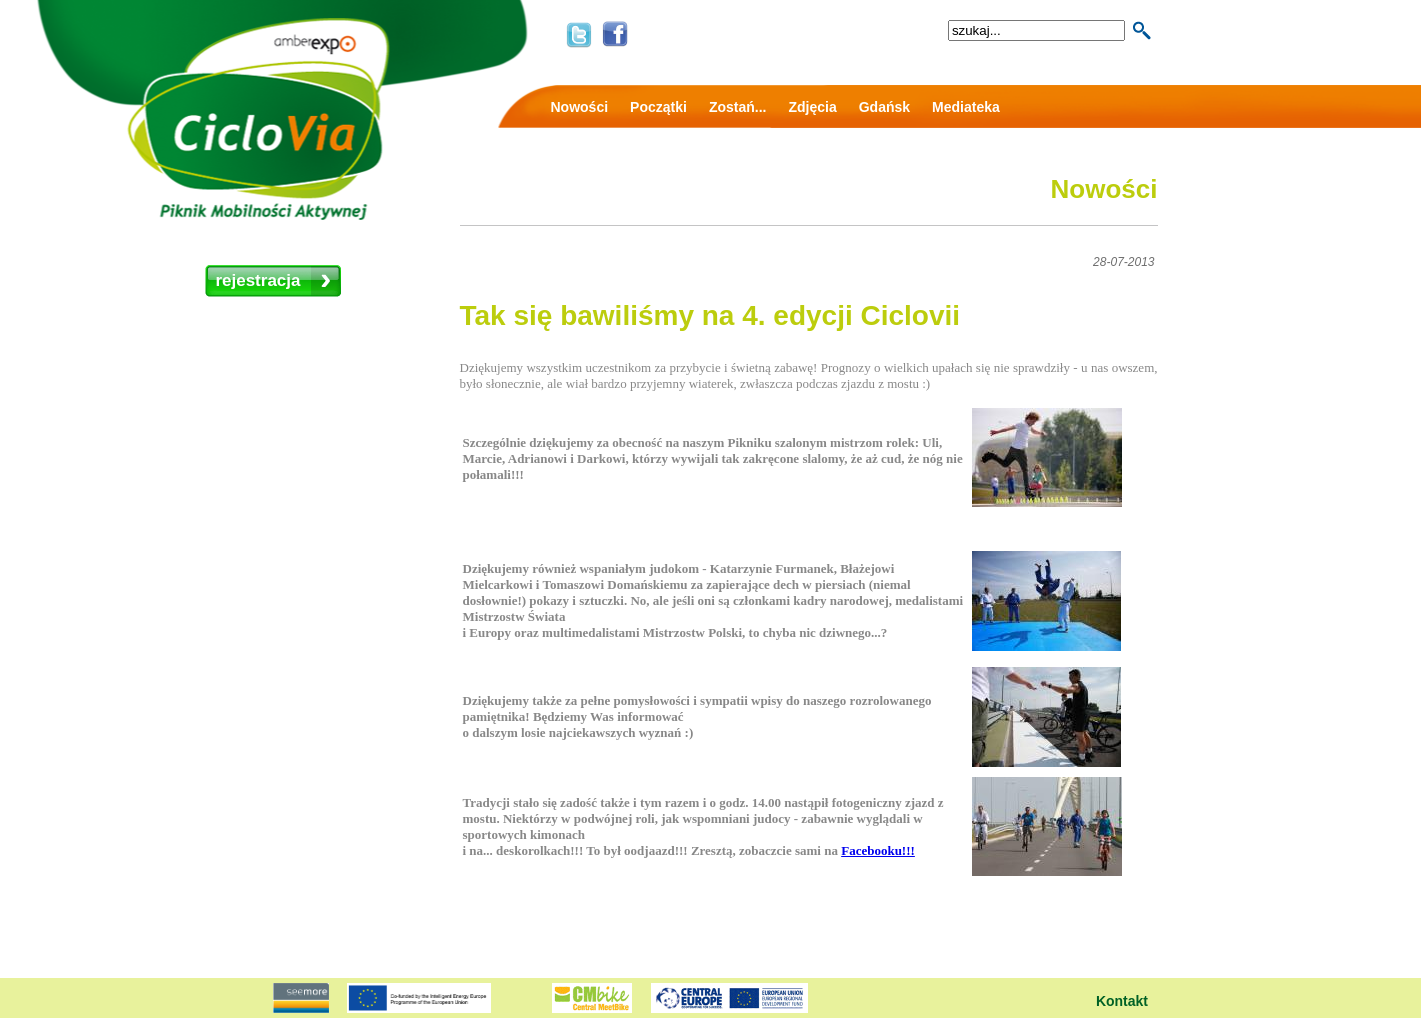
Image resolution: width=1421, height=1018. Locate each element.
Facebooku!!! (878, 850)
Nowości (580, 107)
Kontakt (1122, 1001)
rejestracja (257, 280)
